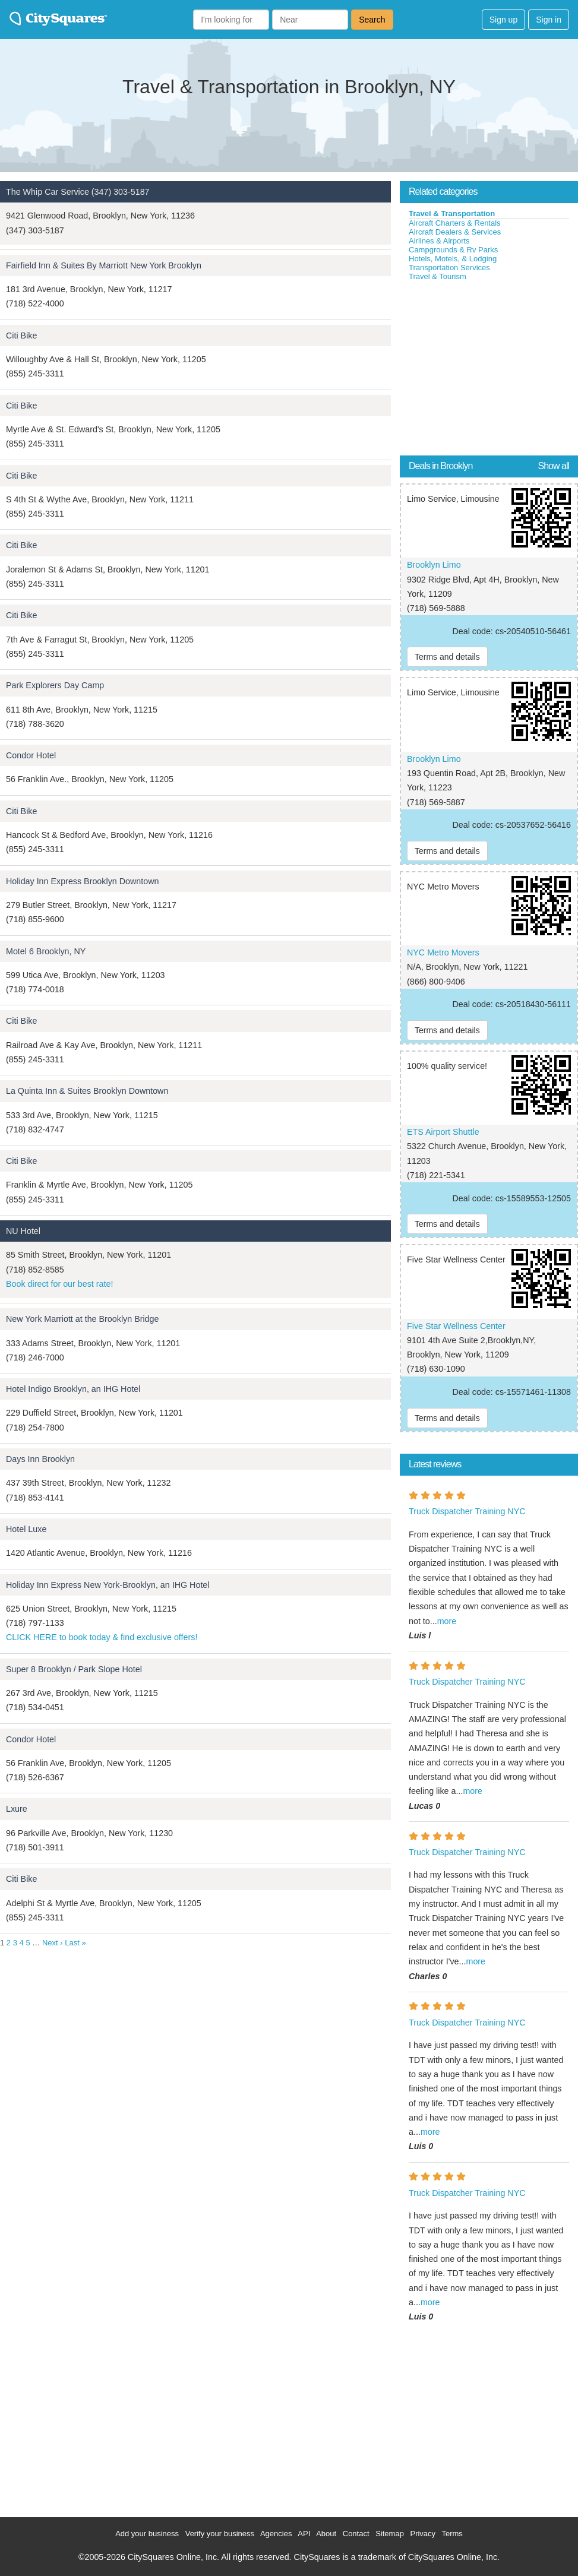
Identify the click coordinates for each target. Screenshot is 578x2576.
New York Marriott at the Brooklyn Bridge (82, 1319)
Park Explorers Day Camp (55, 685)
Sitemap (389, 2533)
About (326, 2533)
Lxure (16, 1809)
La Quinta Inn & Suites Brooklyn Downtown (87, 1091)
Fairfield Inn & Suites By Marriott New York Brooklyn (103, 265)
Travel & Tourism (437, 276)
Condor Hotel (31, 755)
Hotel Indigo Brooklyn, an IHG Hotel (73, 1389)
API (304, 2533)
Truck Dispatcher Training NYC (467, 1511)
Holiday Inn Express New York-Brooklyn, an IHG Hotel (107, 1585)
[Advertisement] (489, 370)
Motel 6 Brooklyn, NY (46, 951)
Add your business (147, 2533)
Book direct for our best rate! (59, 1284)
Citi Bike (21, 335)
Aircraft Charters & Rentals (455, 223)
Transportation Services (449, 267)
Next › (52, 1942)
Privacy (422, 2533)
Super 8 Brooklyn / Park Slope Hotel (74, 1669)
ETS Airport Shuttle (443, 1132)
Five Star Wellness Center (456, 1326)
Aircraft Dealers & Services (455, 231)
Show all (553, 466)
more (447, 1621)
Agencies (276, 2533)
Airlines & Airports (439, 240)
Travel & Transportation (452, 213)
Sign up (503, 19)
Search (372, 19)
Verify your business (219, 2533)
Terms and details (447, 657)
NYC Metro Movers (443, 952)
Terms (451, 2533)
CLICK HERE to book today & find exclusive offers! (101, 1637)
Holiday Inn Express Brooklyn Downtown (82, 881)
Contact (356, 2533)
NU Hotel (23, 1231)
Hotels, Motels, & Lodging (453, 258)
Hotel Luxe (26, 1529)
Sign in (548, 19)
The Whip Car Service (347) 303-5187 (78, 192)
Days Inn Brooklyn (40, 1459)
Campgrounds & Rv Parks (453, 249)
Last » (75, 1942)
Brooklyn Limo (434, 564)
